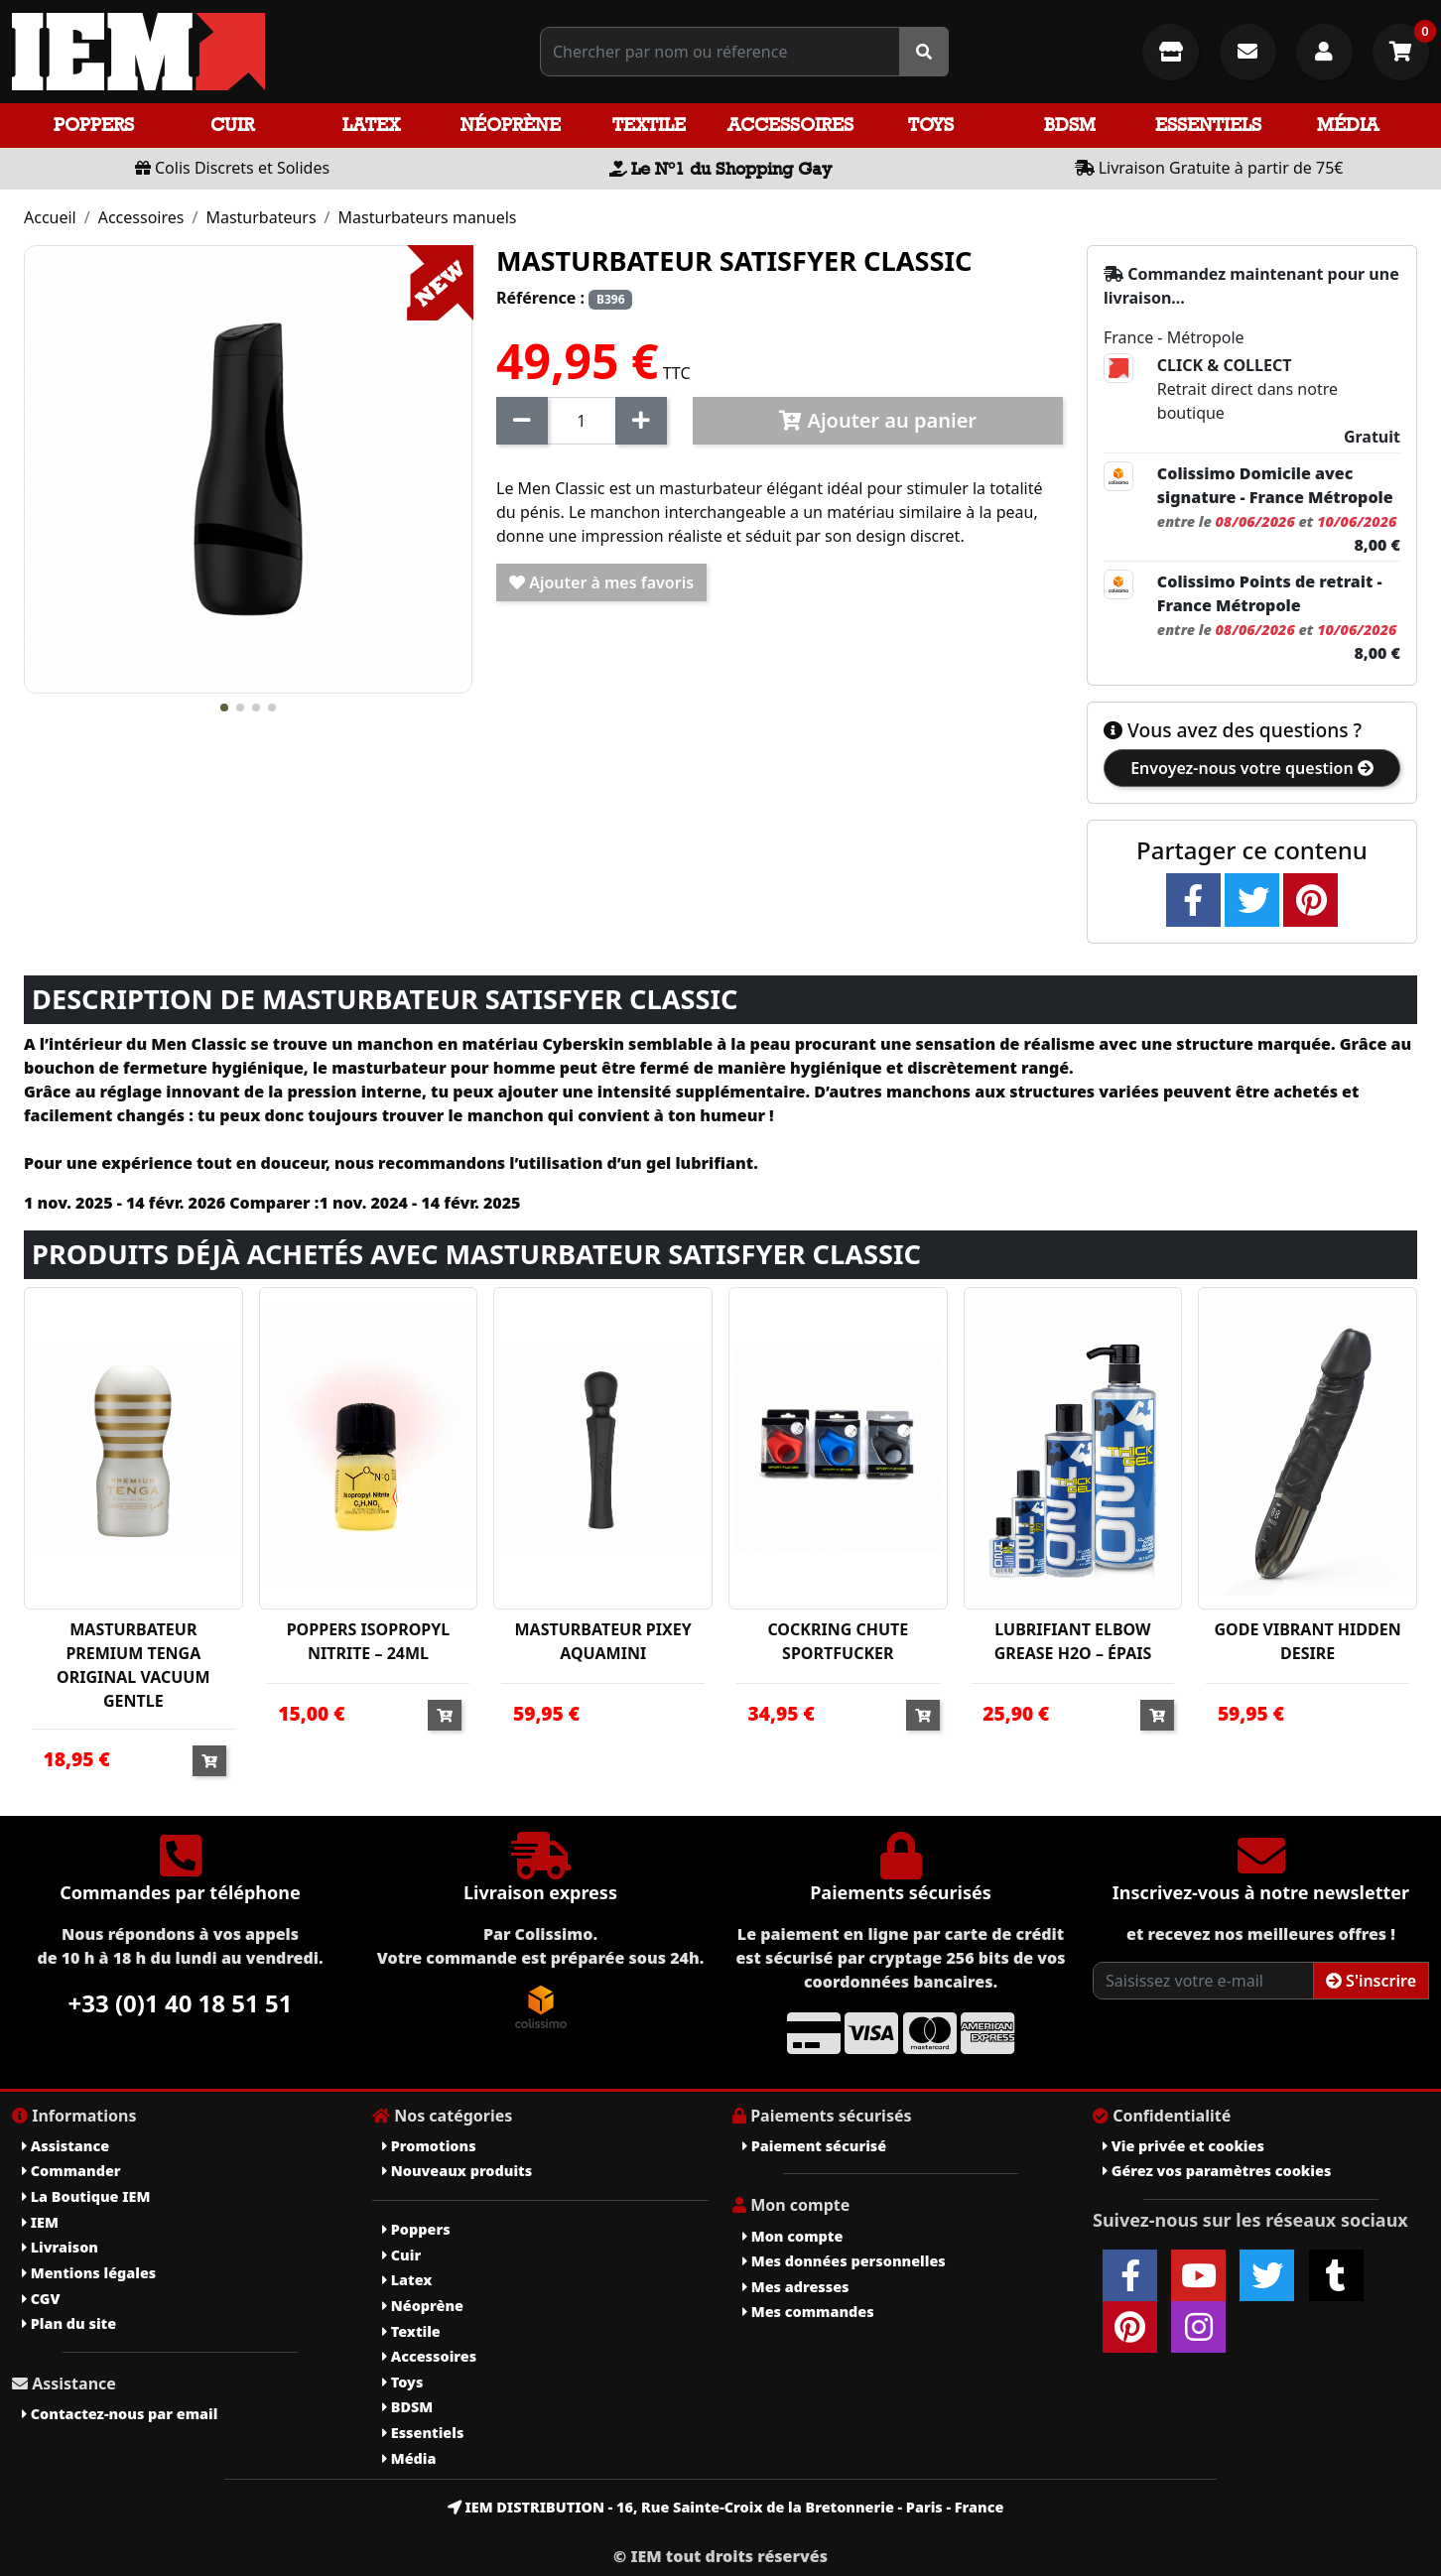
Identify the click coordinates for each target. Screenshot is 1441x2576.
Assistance (65, 2145)
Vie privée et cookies (1183, 2145)
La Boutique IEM (86, 2196)
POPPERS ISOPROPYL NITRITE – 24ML (369, 1641)
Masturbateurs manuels (427, 217)
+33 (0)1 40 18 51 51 (180, 2003)
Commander (71, 2170)
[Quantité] (581, 421)
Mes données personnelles (844, 2261)
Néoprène (510, 124)
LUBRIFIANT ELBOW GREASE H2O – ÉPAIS (1073, 1641)
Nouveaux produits (457, 2170)
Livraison (60, 2247)
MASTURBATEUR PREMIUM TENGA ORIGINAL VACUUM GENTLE (133, 1665)
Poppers (94, 124)
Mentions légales (89, 2272)
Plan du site (69, 2323)
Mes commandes (808, 2311)
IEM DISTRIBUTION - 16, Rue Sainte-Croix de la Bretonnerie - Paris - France (726, 2507)
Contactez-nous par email (119, 2413)
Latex (371, 124)
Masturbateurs (260, 217)
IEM (40, 2222)
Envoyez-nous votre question (1252, 768)
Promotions (429, 2145)
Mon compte (792, 2236)
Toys (931, 124)
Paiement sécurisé (814, 2145)
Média (1347, 124)
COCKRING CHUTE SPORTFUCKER (837, 1641)
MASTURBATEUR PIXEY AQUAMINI (603, 1641)
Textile (649, 124)
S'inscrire (1371, 1981)
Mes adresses (796, 2286)
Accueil (50, 217)
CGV (41, 2298)
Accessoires (790, 124)
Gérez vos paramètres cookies (1217, 2170)
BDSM (1070, 124)
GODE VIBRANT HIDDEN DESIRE (1308, 1641)
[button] (224, 707)
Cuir (232, 124)
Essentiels (1208, 124)
